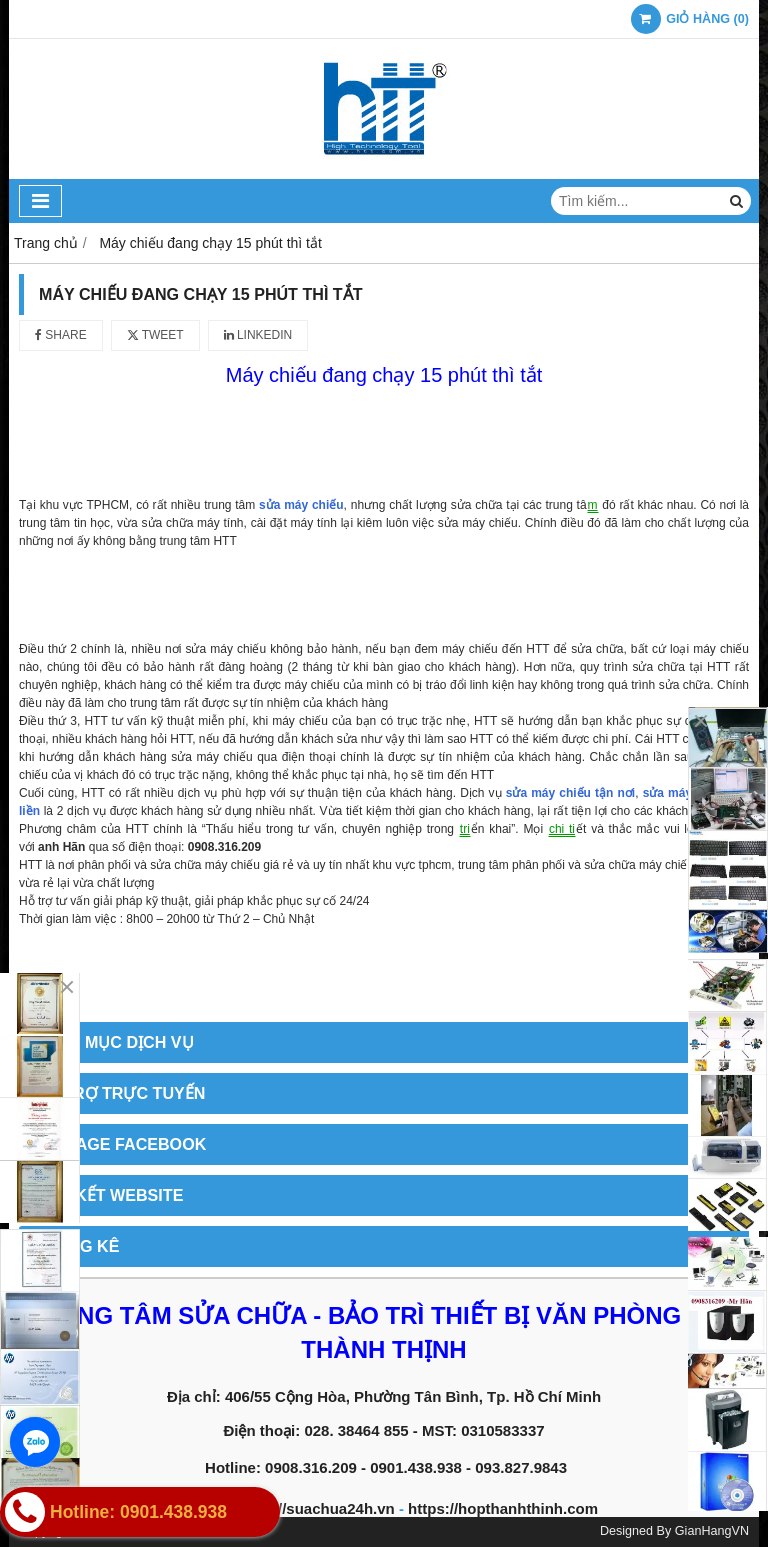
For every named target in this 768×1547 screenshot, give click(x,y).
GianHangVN (712, 1531)
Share (61, 335)
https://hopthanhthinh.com (503, 1508)
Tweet (155, 335)
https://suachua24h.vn (315, 1508)
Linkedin (258, 335)
